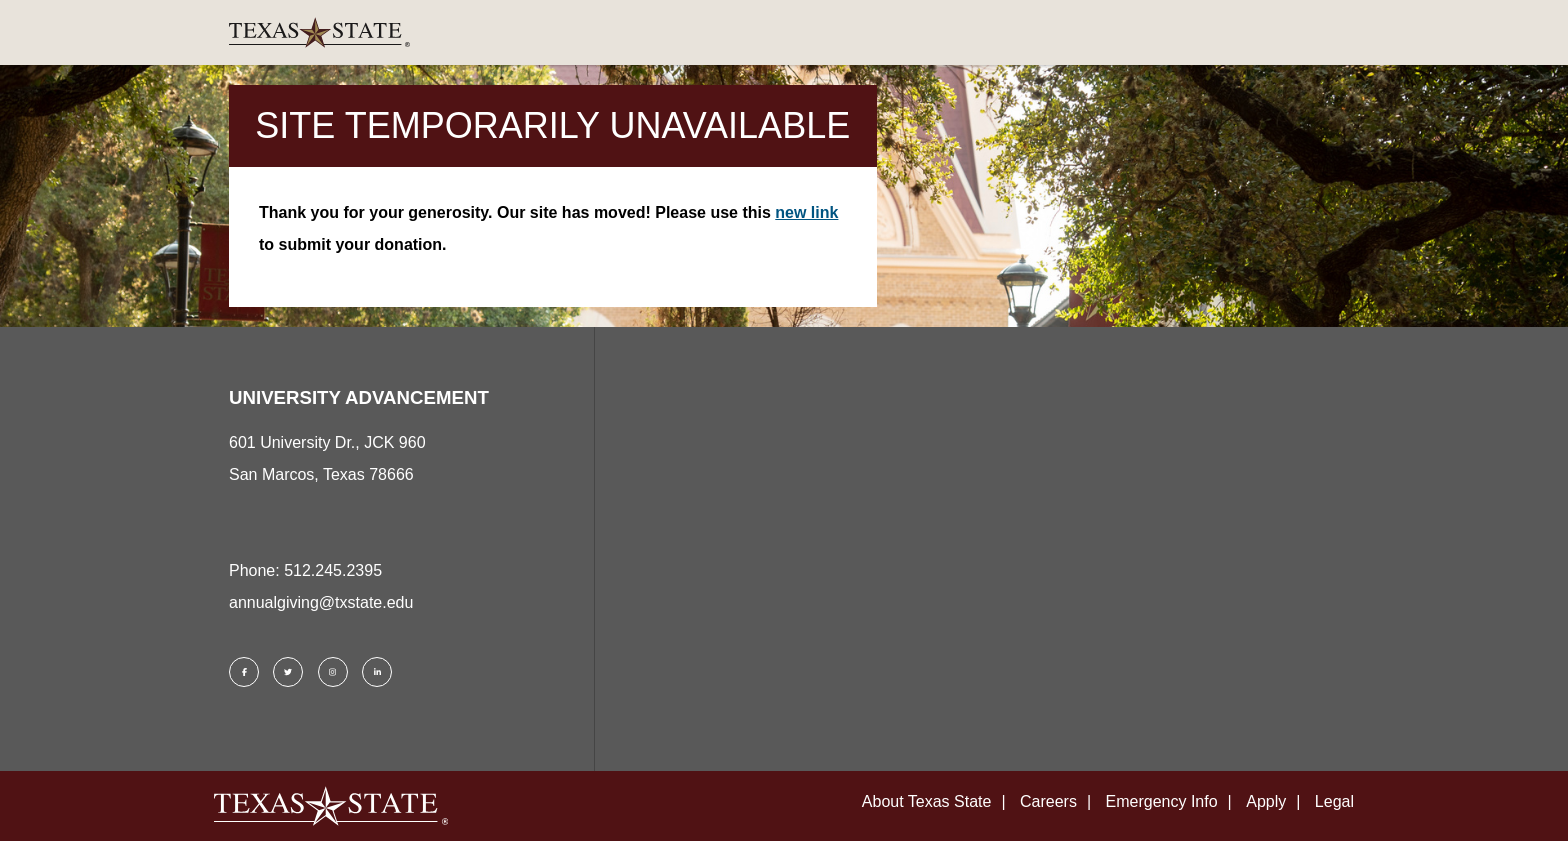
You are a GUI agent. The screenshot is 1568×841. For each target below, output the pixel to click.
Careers (1048, 801)
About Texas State (927, 801)
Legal (1334, 801)
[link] (784, 32)
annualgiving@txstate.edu (321, 602)
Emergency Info (1162, 801)
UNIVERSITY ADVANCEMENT (359, 397)
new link (806, 212)
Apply (1266, 801)
